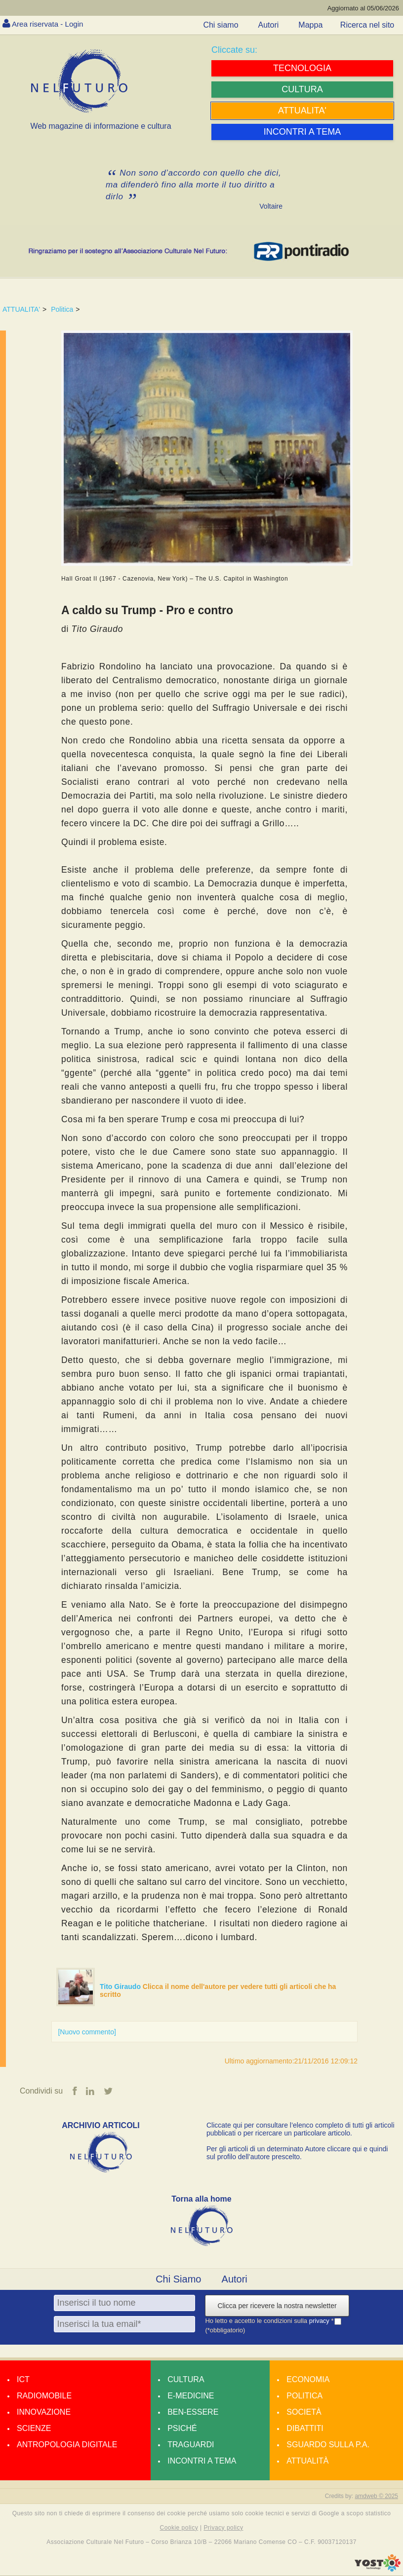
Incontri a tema (201, 2461)
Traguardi (190, 2444)
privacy (320, 2321)
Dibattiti (304, 2428)
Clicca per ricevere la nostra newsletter (276, 2306)
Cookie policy (179, 2527)
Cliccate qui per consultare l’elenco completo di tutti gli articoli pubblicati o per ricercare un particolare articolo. (300, 2129)
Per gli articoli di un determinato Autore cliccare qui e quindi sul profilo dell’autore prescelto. (297, 2153)
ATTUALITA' (21, 309)
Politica (62, 309)
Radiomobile (44, 2396)
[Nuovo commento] (87, 2032)
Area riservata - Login (49, 24)
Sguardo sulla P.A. (327, 2444)
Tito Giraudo (121, 1986)
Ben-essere (192, 2412)
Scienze (34, 2428)
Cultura (185, 2379)
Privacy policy (223, 2527)
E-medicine (190, 2396)
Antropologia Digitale (67, 2444)
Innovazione (44, 2412)
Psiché (182, 2428)
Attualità (307, 2461)
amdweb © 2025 (376, 2496)
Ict (23, 2379)
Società (303, 2412)
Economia (307, 2379)
